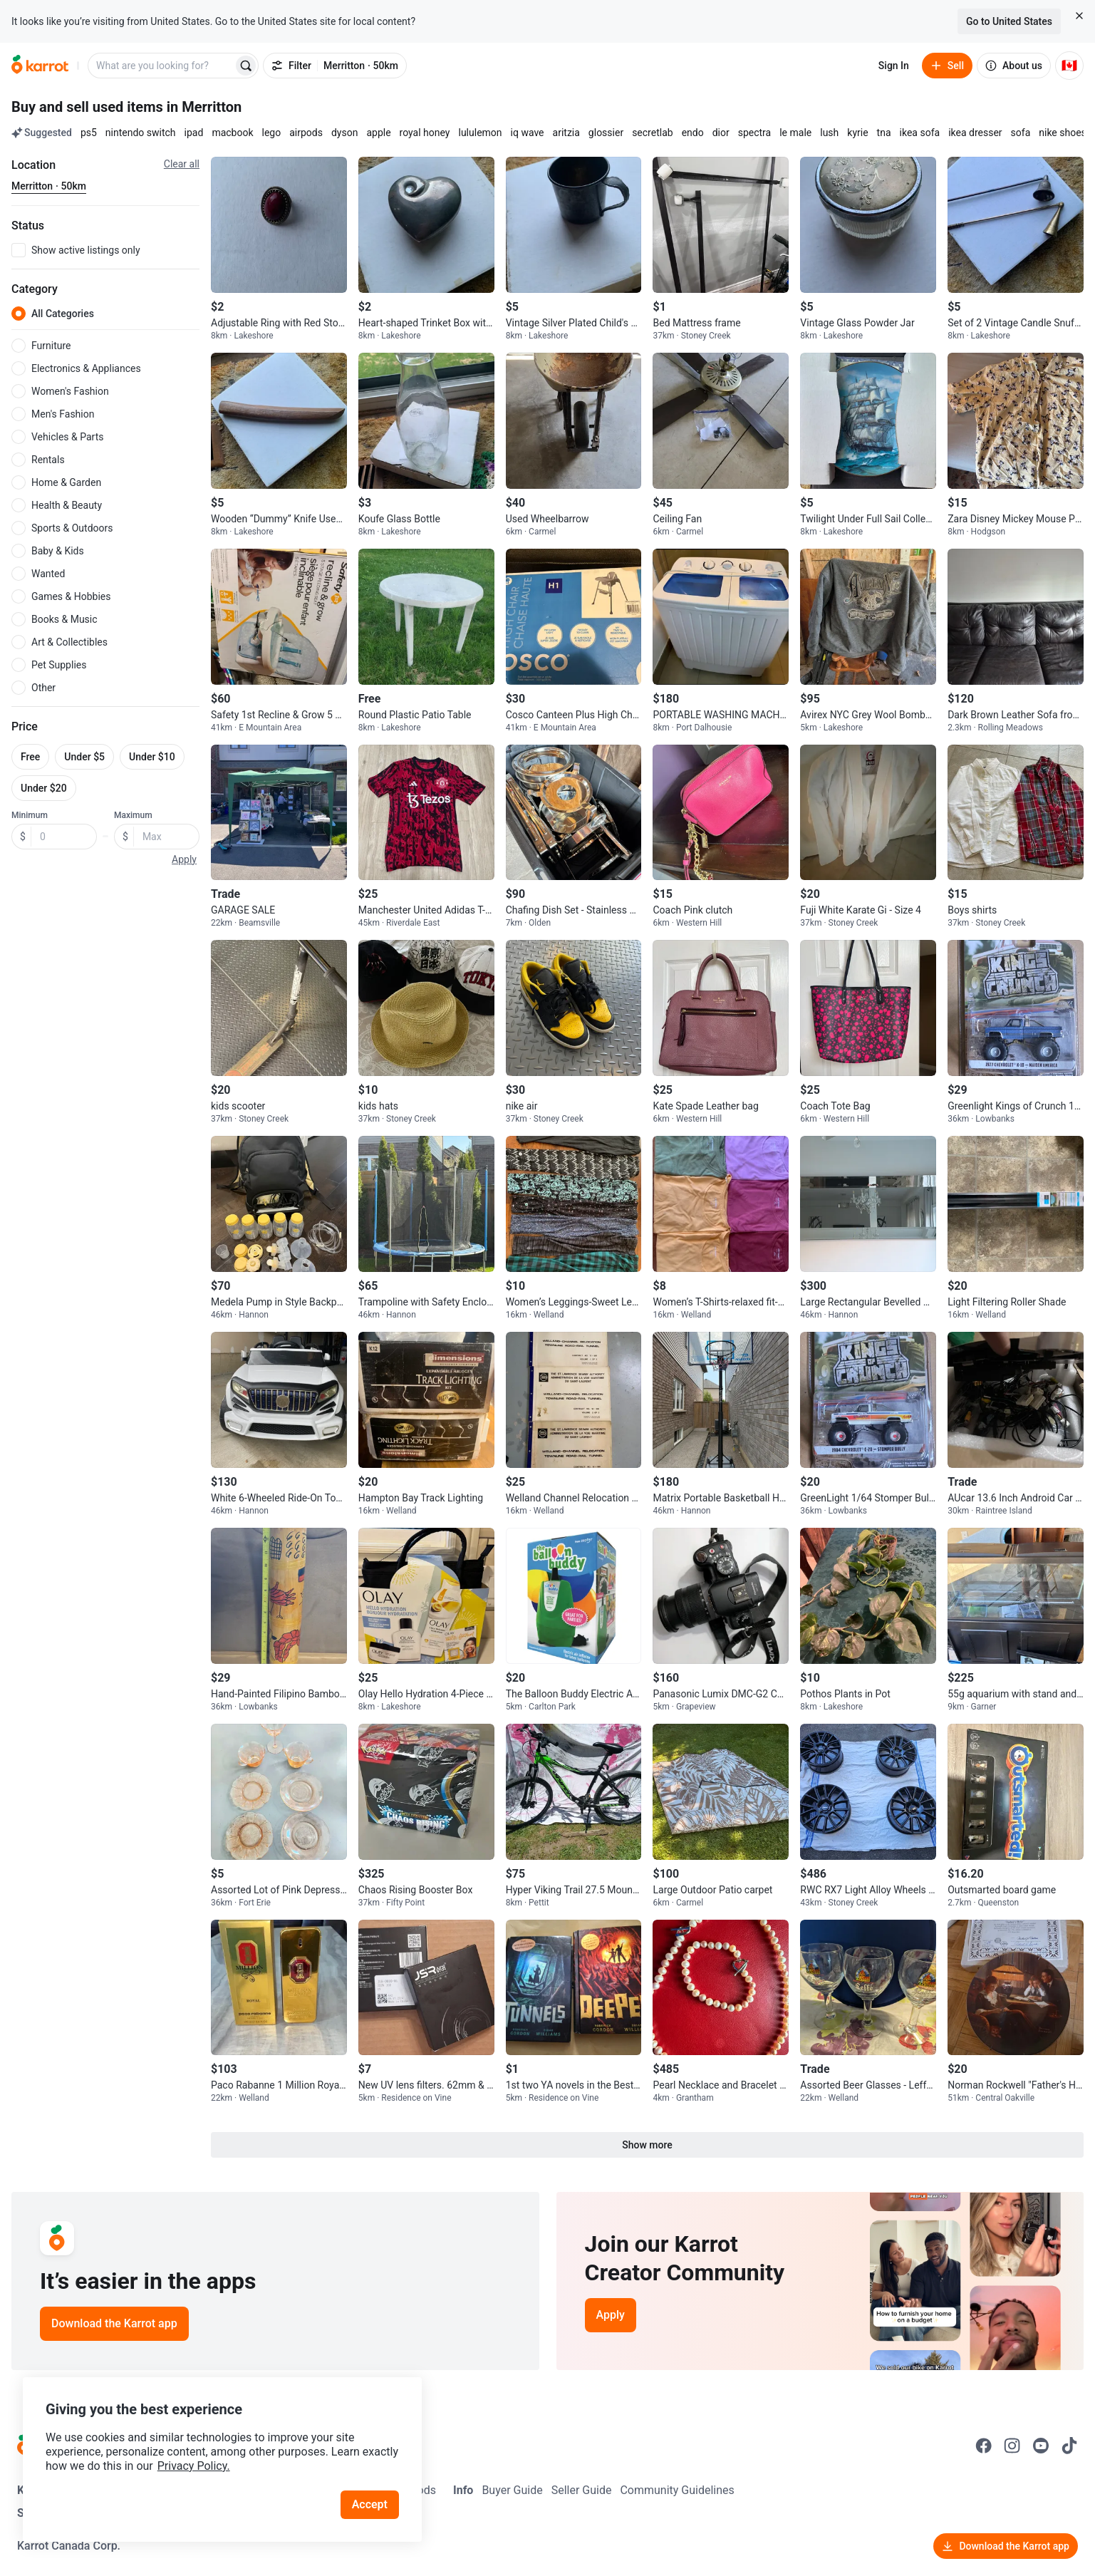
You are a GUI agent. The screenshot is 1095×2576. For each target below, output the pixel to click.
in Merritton (204, 106)
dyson (344, 132)
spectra (755, 132)
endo (693, 132)
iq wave (527, 132)
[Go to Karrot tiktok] (1069, 2445)
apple (378, 132)
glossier (605, 132)
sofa (1021, 132)
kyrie (857, 132)
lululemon (480, 132)
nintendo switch (140, 132)
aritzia (566, 132)
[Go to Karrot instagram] (1012, 2445)
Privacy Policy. (193, 2466)
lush (829, 132)
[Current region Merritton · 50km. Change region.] (48, 187)
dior (721, 132)
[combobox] (162, 65)
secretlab (652, 132)
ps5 (89, 132)
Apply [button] (184, 859)
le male (795, 132)
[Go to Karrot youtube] (1040, 2445)
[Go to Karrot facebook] (983, 2445)
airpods (306, 132)
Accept (370, 2504)
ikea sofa (920, 132)
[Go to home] (39, 65)
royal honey (425, 132)
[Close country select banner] (1079, 16)
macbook (232, 132)
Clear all (181, 164)
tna (884, 132)
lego (271, 132)
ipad (194, 132)
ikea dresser (975, 132)
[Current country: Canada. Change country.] (1069, 65)
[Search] (246, 66)
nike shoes (1062, 132)
